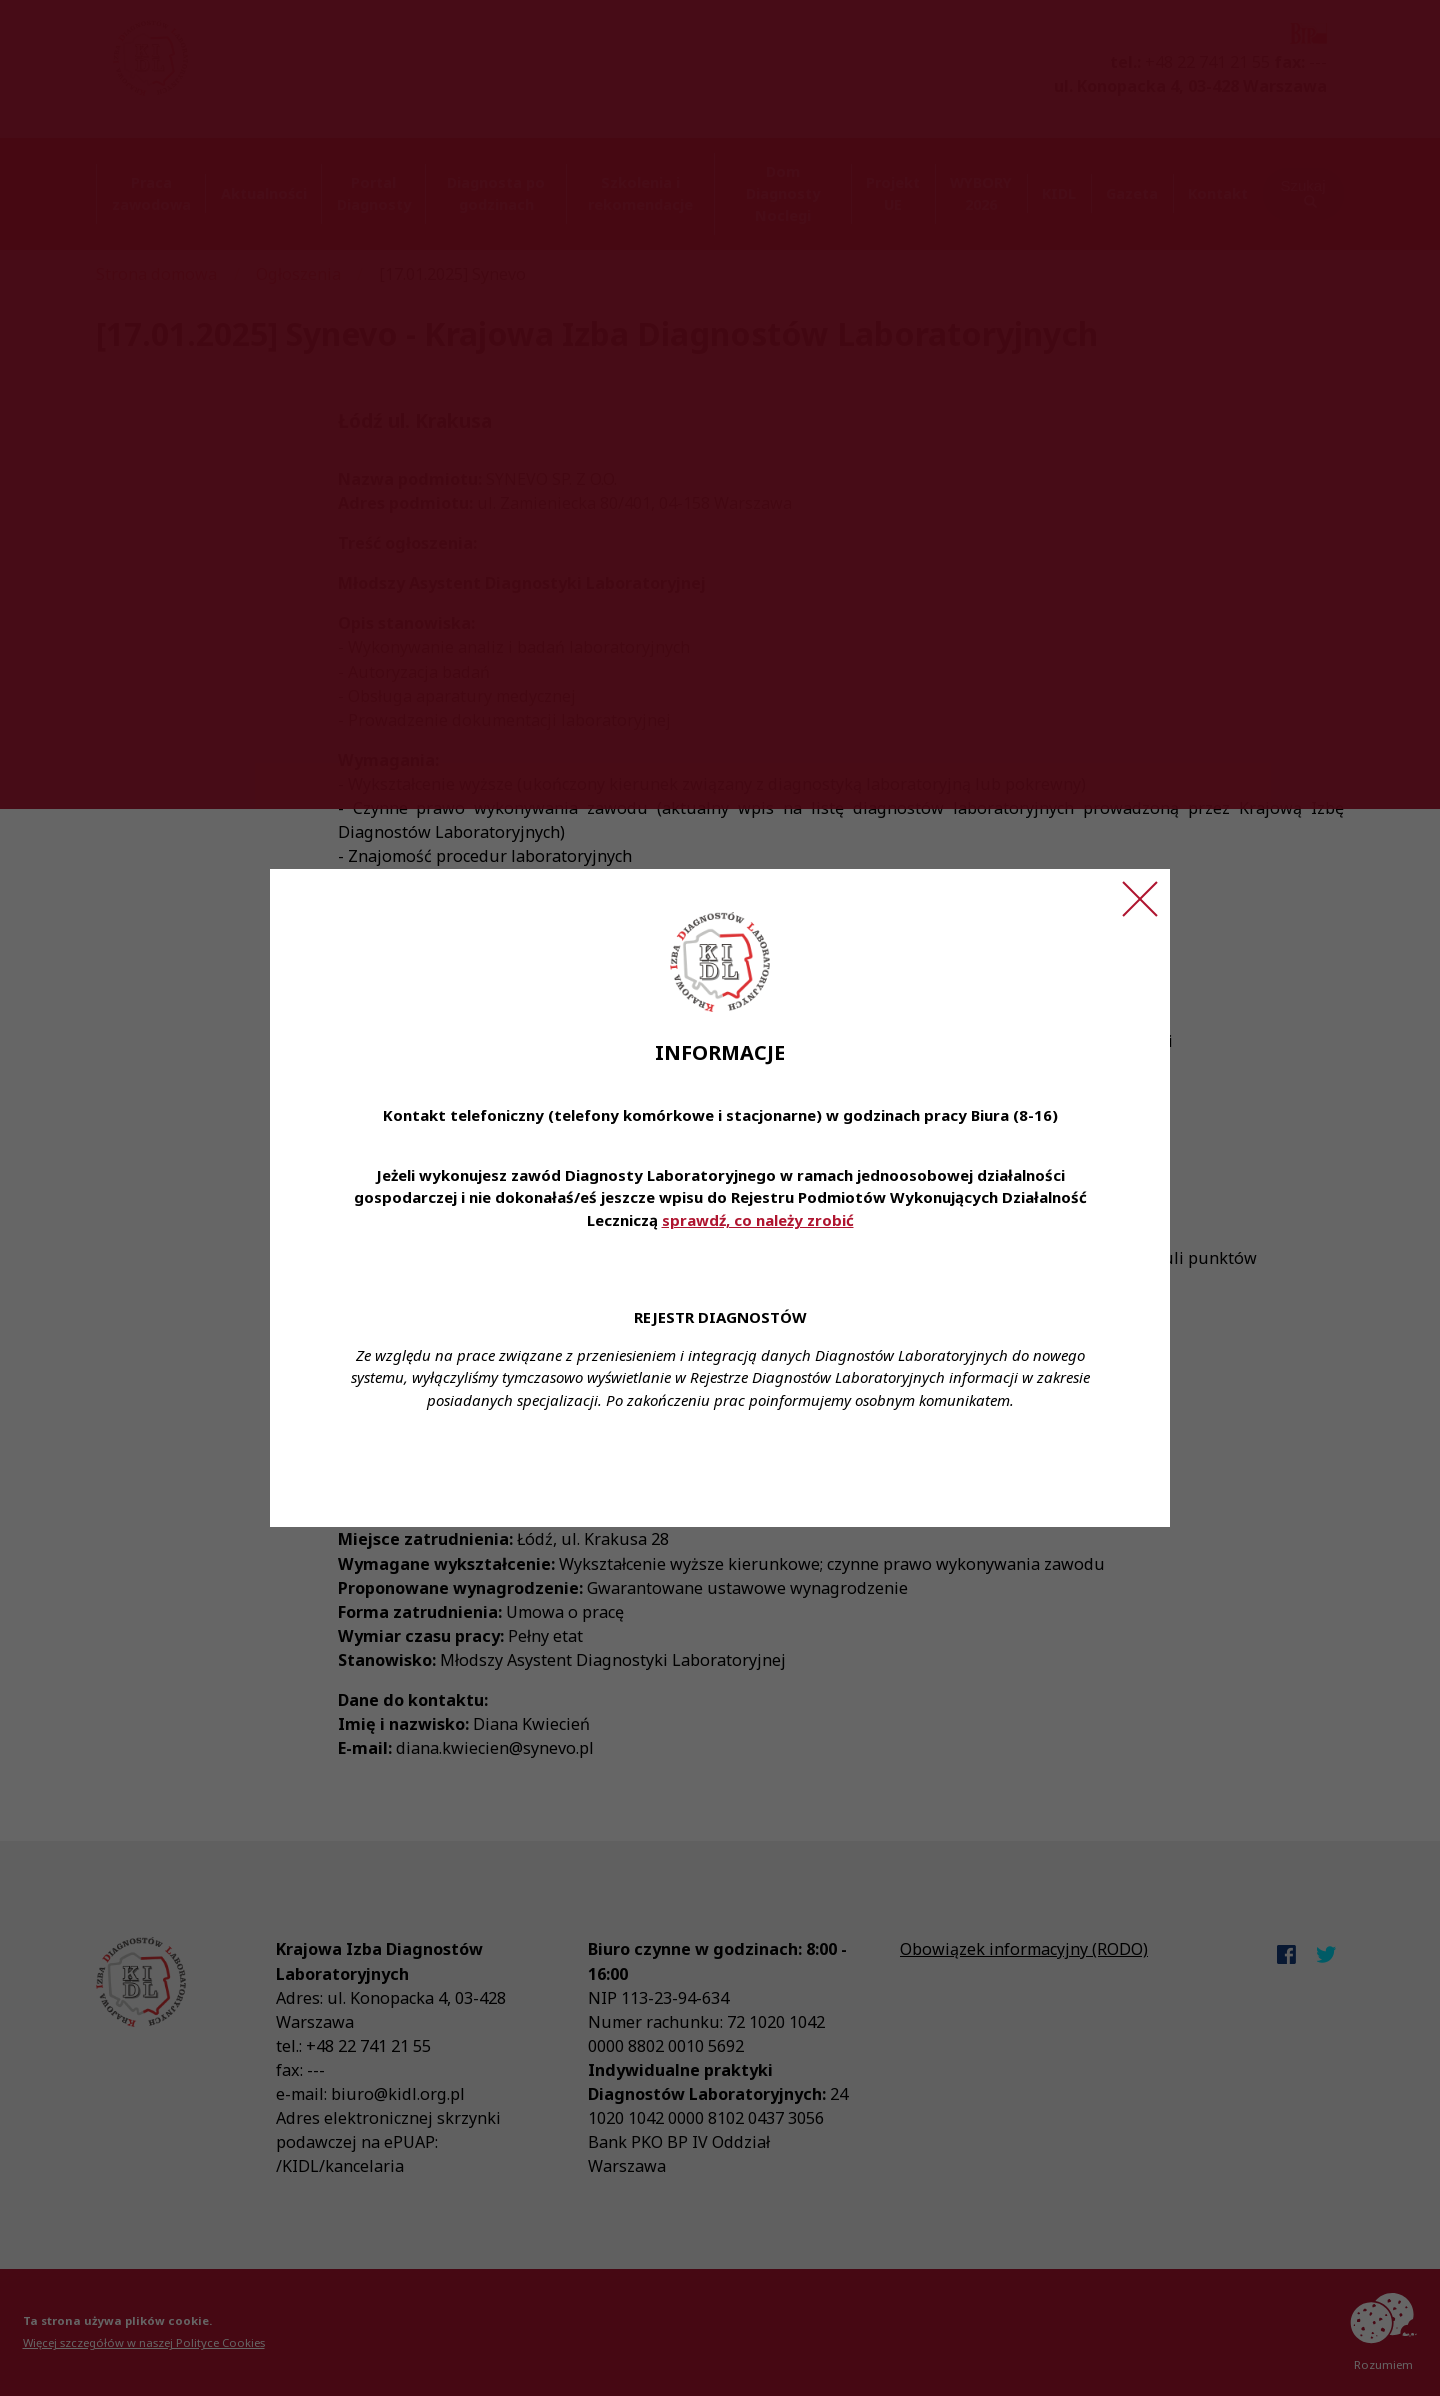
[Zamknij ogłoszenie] (1140, 899)
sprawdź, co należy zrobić (758, 1220)
